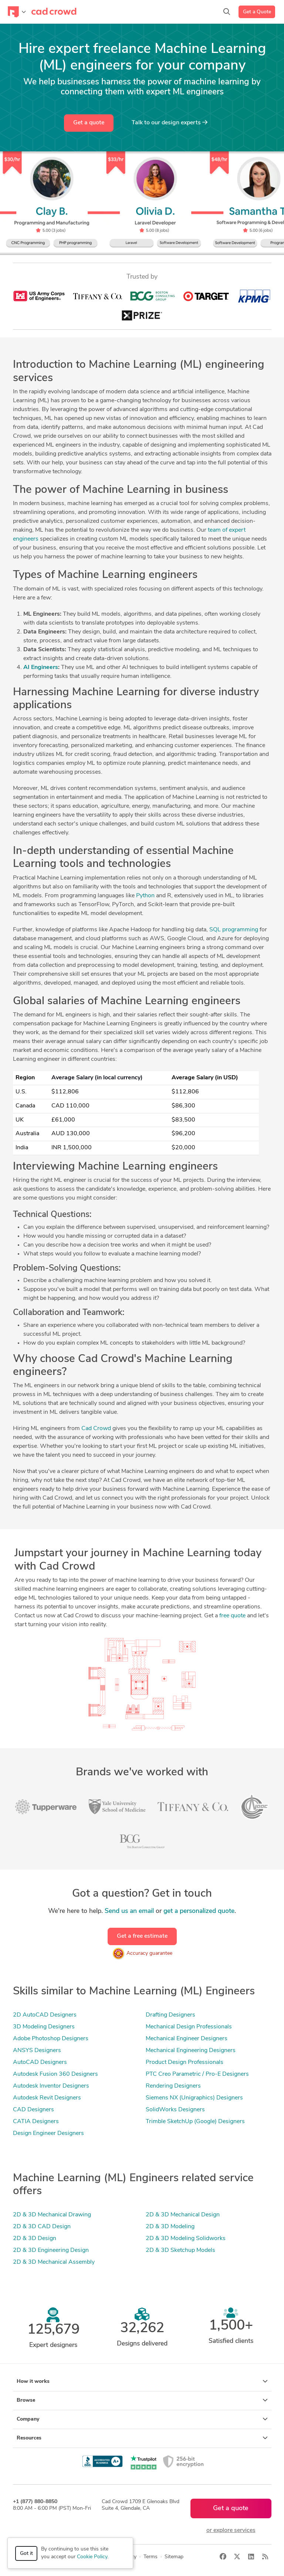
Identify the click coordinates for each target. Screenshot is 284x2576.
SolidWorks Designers (175, 2110)
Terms (150, 2557)
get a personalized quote (198, 1911)
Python (145, 896)
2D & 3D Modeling (170, 2227)
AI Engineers (40, 667)
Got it (26, 2553)
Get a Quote (257, 12)
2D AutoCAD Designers (45, 2015)
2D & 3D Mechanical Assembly (54, 2262)
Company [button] (142, 2419)
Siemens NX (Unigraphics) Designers (194, 2098)
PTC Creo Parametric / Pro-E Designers (197, 2074)
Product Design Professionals (184, 2062)
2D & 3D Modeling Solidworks (186, 2239)
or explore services (231, 2530)
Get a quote (88, 123)
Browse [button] (142, 2400)
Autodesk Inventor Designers (51, 2086)
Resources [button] (142, 2438)
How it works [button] (142, 2381)
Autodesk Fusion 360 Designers (55, 2074)
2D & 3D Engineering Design (51, 2250)
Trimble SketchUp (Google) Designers (195, 2122)
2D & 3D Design (34, 2239)
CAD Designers (33, 2110)
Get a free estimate (142, 1936)
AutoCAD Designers (40, 2062)
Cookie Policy (92, 2557)
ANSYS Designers (37, 2051)
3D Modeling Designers (44, 2027)
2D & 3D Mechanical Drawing (52, 2215)
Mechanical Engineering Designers (191, 2051)
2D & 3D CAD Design (42, 2227)
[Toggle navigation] (16, 12)
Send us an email (129, 1911)
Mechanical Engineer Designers (186, 2039)
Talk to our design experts (169, 122)
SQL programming (233, 930)
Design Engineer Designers (48, 2133)
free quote (232, 1616)
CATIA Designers (36, 2122)
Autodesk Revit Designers (47, 2098)
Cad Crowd (96, 1429)
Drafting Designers (170, 2015)
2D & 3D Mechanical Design (183, 2215)
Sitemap (174, 2557)
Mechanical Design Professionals (189, 2027)
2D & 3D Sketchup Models (180, 2250)
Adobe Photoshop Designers (50, 2039)
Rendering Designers (173, 2086)
